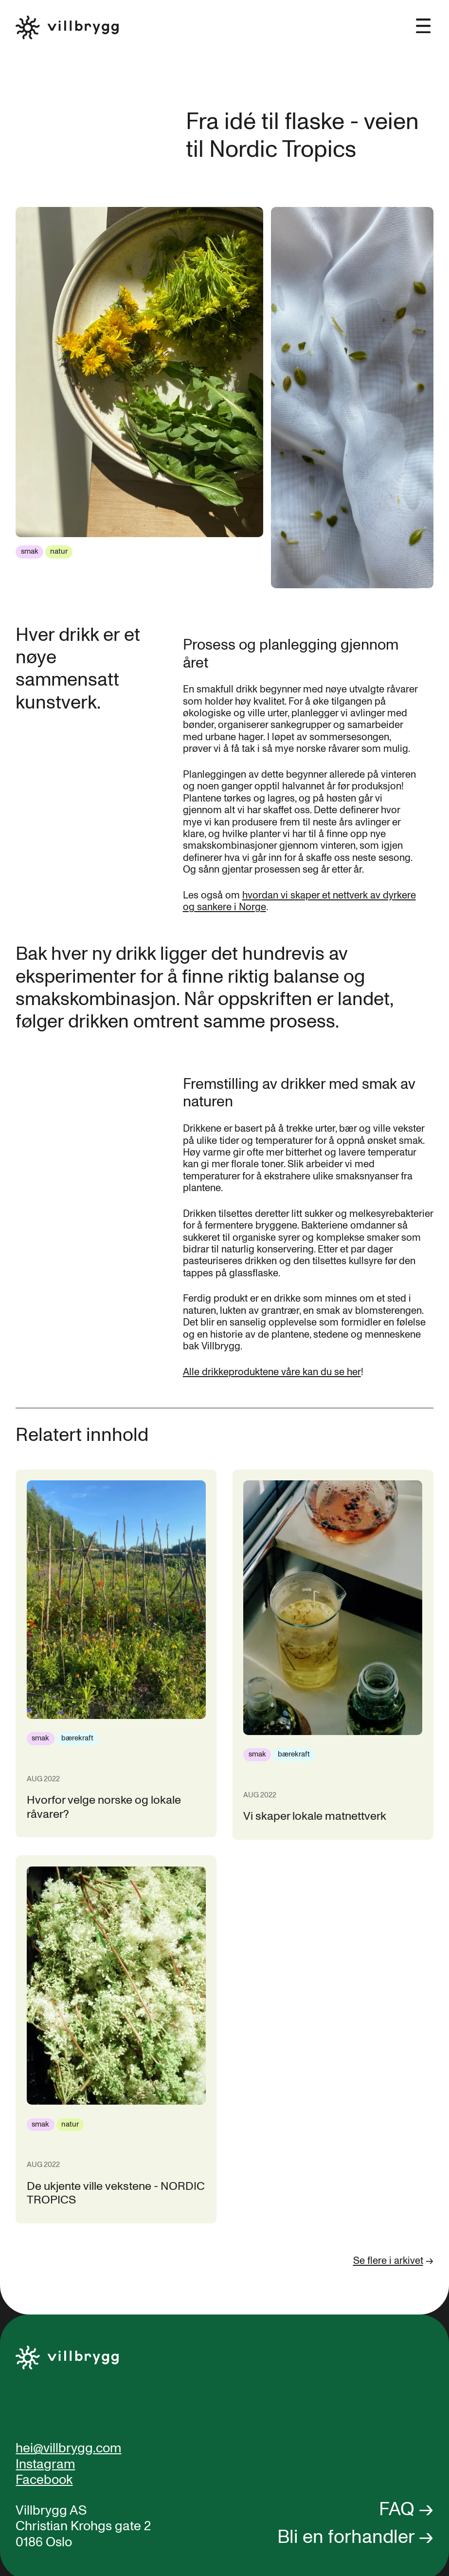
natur (59, 551)
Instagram (45, 2464)
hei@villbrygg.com (68, 2448)
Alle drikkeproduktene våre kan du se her (272, 1372)
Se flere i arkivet (388, 2261)
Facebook (44, 2480)
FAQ (396, 2509)
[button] (423, 18)
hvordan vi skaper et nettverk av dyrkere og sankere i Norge (299, 901)
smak (29, 551)
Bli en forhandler (345, 2537)
